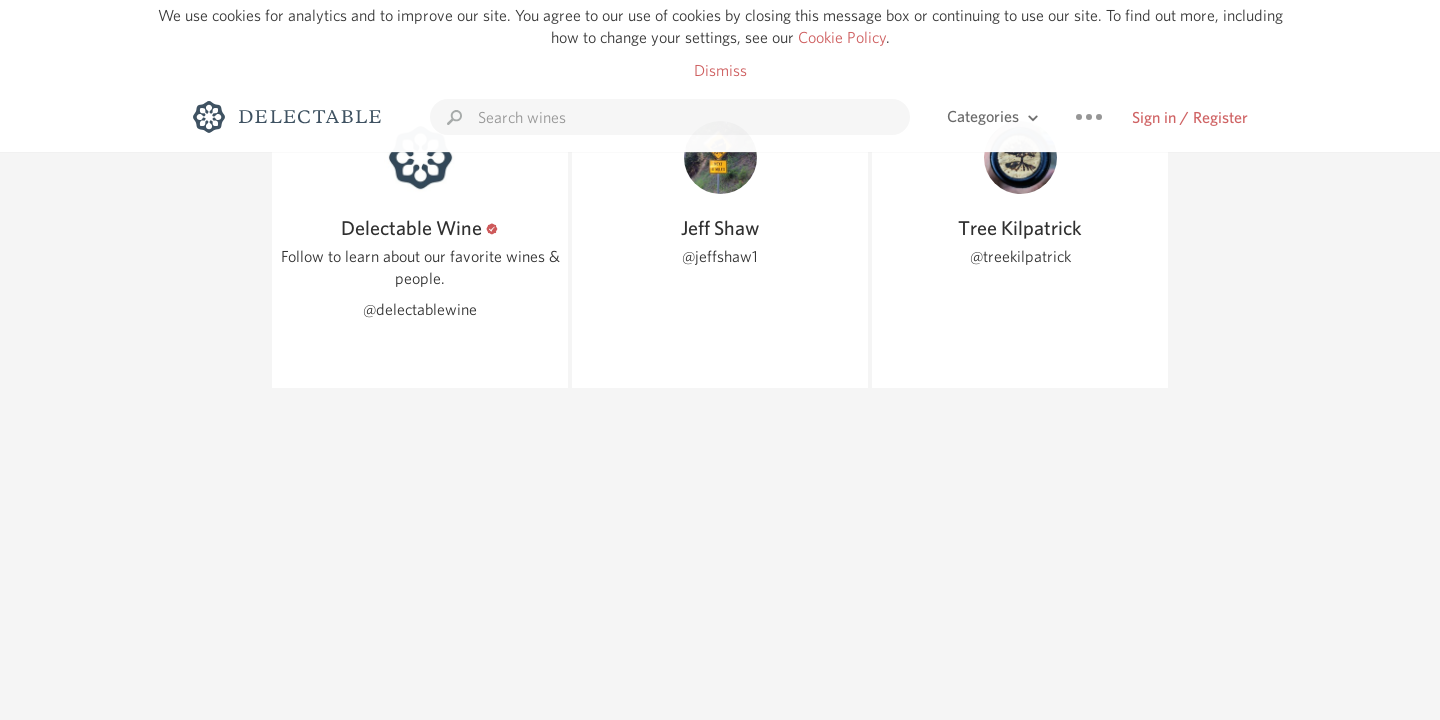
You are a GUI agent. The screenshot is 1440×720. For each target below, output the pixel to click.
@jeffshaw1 (720, 256)
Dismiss (720, 70)
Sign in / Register (1190, 117)
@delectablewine (420, 309)
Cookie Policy (842, 37)
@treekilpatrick (1020, 256)
